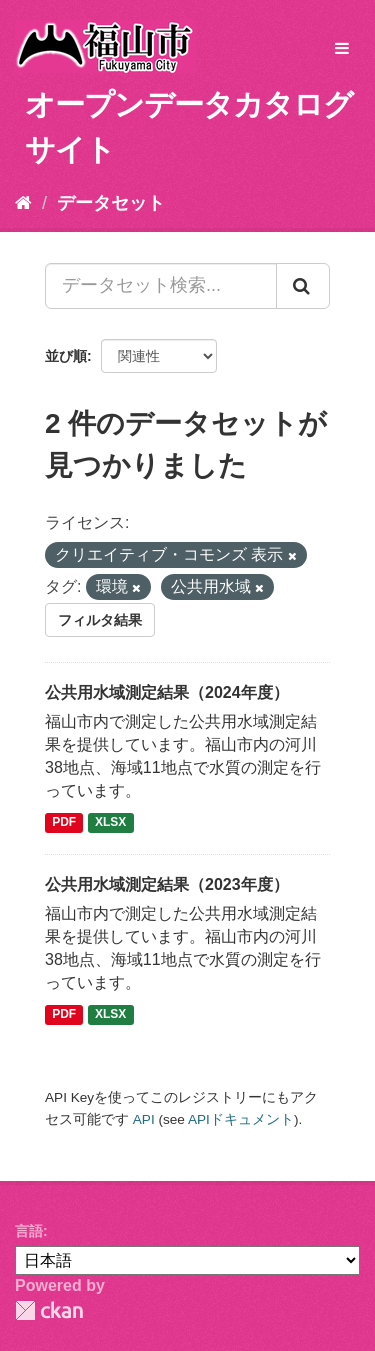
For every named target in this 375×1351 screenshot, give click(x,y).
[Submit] (303, 286)
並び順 (66, 356)
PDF (64, 823)
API (144, 1119)
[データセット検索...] (161, 286)
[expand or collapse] (342, 49)
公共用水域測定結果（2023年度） (167, 884)
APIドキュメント (241, 1119)
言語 (29, 1231)
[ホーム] (23, 203)
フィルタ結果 (100, 620)
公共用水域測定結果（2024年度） (167, 692)
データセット (111, 203)
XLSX (110, 823)
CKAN (49, 1310)
